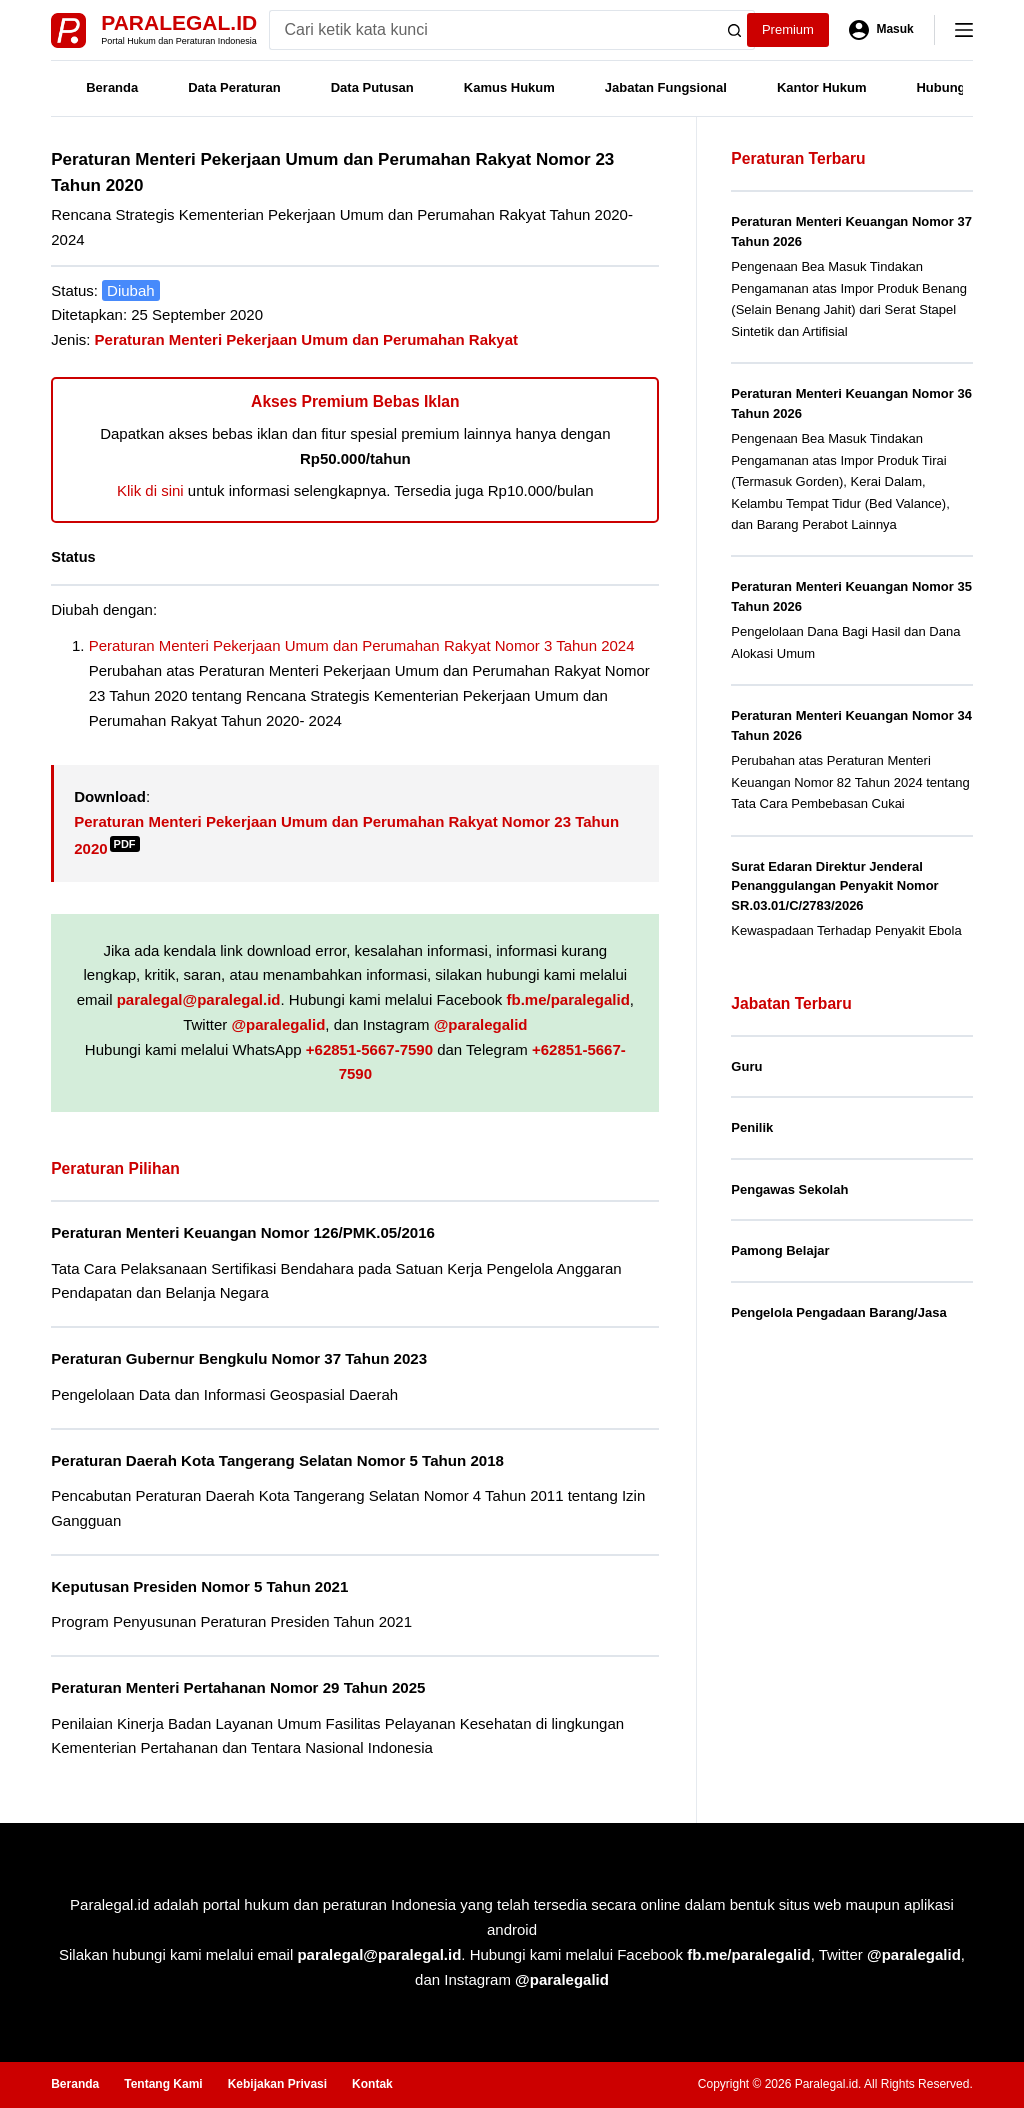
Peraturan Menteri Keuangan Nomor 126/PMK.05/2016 (243, 1232)
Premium (788, 29)
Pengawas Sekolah (789, 1189)
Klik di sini (150, 490)
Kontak (372, 2084)
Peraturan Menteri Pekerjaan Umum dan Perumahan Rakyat (307, 339)
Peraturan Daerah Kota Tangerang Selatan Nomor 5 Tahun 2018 (277, 1460)
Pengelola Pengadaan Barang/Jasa (838, 1312)
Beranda (112, 87)
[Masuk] (881, 30)
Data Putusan (372, 87)
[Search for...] (492, 30)
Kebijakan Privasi (277, 2084)
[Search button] (735, 30)
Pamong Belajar (780, 1250)
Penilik (752, 1127)
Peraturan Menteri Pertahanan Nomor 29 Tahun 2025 (238, 1687)
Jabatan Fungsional (666, 87)
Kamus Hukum (509, 87)
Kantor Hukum (822, 87)
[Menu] (964, 30)
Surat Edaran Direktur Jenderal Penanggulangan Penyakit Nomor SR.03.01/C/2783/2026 (834, 886)
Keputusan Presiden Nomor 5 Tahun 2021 (199, 1586)
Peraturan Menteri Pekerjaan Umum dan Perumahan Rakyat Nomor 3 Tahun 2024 (362, 645)
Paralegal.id (179, 22)
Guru (746, 1066)
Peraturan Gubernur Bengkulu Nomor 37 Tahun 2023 (239, 1358)
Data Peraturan (234, 87)
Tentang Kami (163, 2084)
